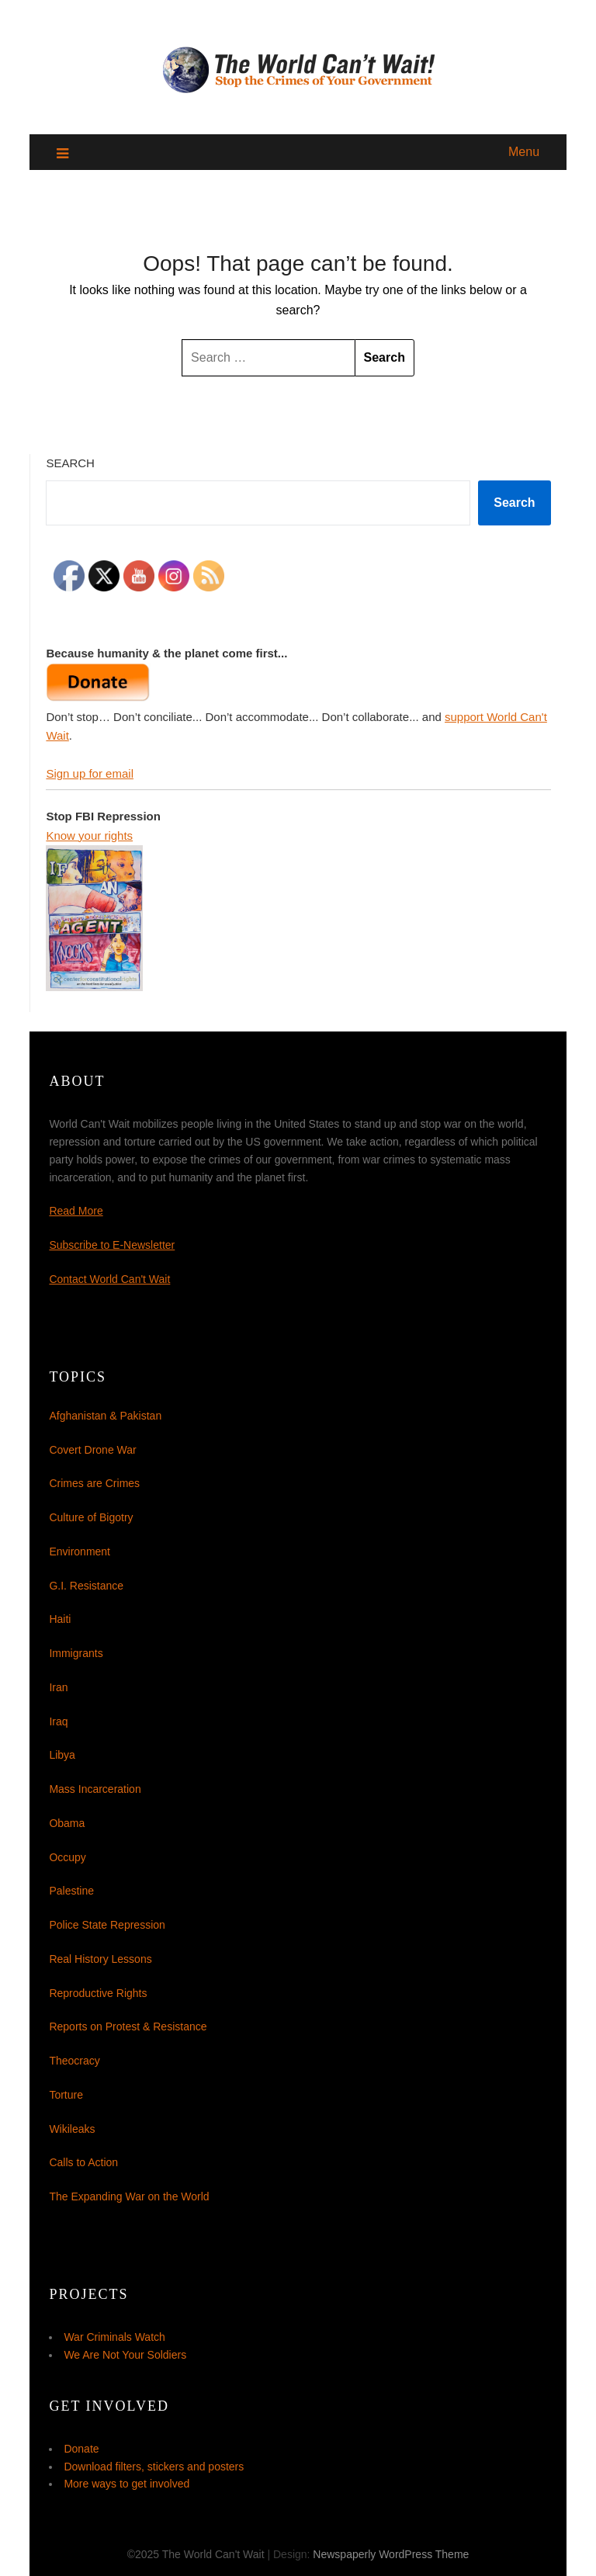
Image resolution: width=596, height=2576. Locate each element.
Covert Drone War (92, 1450)
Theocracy (74, 2060)
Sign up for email (89, 773)
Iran (58, 1687)
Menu (523, 151)
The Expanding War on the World (129, 2196)
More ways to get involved (126, 2483)
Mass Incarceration (94, 1789)
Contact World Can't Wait (109, 1279)
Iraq (58, 1721)
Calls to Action (83, 2162)
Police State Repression (107, 1925)
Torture (66, 2095)
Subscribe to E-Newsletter (112, 1245)
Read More (75, 1211)
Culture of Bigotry (91, 1517)
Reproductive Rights (98, 1993)
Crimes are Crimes (94, 1483)
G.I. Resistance (86, 1585)
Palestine (71, 1890)
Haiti (60, 1619)
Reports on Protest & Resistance (127, 2026)
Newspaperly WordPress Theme (391, 2554)
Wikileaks (72, 2129)
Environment (79, 1551)
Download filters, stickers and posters (154, 2466)
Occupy (67, 1857)
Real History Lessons (100, 1959)
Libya (61, 1755)
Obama (67, 1823)
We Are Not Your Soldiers (125, 2355)
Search (70, 463)
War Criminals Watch (114, 2337)
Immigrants (75, 1653)
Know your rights (89, 835)
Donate (81, 2449)
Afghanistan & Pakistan (105, 1415)
